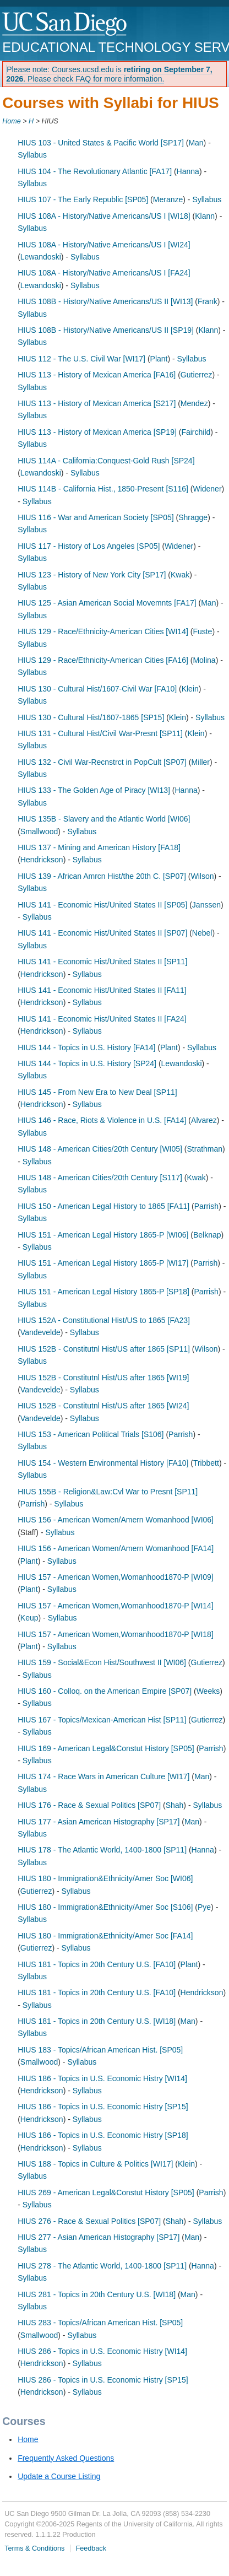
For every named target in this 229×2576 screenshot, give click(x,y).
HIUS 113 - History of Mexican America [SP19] (97, 432)
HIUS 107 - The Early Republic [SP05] (83, 199)
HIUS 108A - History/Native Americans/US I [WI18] (104, 216)
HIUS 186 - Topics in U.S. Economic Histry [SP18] (103, 2135)
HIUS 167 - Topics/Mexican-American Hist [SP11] (102, 1719)
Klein (190, 688)
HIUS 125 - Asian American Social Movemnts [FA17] (107, 602)
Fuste (202, 631)
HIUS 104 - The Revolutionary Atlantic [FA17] (95, 171)
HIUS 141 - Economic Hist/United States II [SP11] (102, 961)
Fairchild (195, 432)
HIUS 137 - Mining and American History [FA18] (99, 847)
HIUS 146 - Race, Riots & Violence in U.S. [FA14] (102, 1120)
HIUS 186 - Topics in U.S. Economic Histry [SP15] (103, 2106)
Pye (204, 1907)
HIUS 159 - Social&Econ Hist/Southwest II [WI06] (102, 1662)
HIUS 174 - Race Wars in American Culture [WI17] (103, 1776)
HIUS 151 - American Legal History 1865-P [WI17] (103, 1263)
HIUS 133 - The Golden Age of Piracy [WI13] (94, 790)
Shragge (193, 517)
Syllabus (32, 154)
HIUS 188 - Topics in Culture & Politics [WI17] (95, 2163)
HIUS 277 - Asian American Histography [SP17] (98, 2237)
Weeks (208, 1691)
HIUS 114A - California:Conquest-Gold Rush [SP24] (106, 460)
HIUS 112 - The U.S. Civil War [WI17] (81, 358)
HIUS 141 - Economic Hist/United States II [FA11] (102, 990)
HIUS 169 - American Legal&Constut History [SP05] (106, 1748)
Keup (29, 1617)
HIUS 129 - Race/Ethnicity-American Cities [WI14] (103, 631)
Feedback (91, 2548)
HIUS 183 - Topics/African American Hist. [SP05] (100, 2049)
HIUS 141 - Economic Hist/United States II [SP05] (102, 904)
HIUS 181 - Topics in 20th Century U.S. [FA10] (97, 1964)
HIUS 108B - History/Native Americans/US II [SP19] (106, 330)
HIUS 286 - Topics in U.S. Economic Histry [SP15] (103, 2379)
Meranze (168, 199)
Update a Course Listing (59, 2476)
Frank (207, 301)
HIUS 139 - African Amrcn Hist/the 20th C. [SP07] (102, 876)
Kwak (180, 574)
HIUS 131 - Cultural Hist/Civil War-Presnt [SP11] (100, 733)
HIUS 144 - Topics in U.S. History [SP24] (87, 1063)
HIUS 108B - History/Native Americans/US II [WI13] (105, 301)
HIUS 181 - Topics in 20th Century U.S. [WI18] (97, 2021)
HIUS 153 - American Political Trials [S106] (90, 1434)
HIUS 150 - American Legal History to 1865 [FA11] (103, 1206)
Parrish (206, 1206)
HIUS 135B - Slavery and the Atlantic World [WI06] (104, 818)
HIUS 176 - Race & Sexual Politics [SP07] (89, 1805)
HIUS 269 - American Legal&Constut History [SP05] (106, 2192)
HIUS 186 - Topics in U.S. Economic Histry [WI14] (102, 2078)
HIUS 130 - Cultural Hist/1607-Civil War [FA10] (97, 688)
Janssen (206, 904)
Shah (175, 1805)
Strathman (205, 1148)
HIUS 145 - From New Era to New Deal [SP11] (97, 1092)
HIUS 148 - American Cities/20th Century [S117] (100, 1177)
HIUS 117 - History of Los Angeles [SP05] (89, 546)
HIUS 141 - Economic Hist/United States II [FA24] (102, 1018)
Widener (207, 488)
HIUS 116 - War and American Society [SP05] (96, 517)
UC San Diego (65, 24)
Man (195, 142)
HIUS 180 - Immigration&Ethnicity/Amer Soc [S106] (105, 1907)
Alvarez (204, 1120)
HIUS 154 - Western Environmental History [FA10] (103, 1463)
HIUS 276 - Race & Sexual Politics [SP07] (89, 2221)
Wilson (202, 876)
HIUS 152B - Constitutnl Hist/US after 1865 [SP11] (104, 1348)
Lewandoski (40, 256)
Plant (159, 358)
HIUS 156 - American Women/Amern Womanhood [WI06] (116, 1519)
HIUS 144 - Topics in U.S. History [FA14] (86, 1047)
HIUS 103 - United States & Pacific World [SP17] (101, 142)
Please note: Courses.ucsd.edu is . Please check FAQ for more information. (109, 74)
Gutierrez (196, 374)
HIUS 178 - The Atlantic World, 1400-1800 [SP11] (102, 1849)
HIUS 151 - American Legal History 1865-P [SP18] (103, 1291)
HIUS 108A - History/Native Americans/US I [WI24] (104, 244)
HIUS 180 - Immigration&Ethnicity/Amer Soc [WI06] (105, 1878)
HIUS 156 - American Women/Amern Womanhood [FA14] (116, 1548)
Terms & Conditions (34, 2548)
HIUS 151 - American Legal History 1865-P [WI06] (103, 1234)
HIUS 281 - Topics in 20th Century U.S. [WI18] (97, 2294)
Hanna (188, 171)
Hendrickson (41, 859)
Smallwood (39, 831)
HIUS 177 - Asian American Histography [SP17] (98, 1821)
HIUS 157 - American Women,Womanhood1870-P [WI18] (116, 1634)
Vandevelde (40, 1332)
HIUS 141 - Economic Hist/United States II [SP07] (102, 932)
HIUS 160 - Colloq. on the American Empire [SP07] (105, 1691)
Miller (201, 762)
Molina (204, 660)
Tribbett (206, 1463)
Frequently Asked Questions (66, 2458)
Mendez (194, 403)
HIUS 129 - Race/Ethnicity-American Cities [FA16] (103, 660)
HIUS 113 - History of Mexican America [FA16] (97, 374)
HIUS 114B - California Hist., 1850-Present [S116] (103, 488)
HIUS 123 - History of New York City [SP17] (92, 574)
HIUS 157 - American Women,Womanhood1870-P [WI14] (116, 1605)
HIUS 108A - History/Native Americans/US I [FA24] (104, 272)
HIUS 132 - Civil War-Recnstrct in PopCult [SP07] (102, 762)
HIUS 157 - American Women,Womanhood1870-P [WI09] (116, 1577)
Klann (205, 216)
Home (11, 121)
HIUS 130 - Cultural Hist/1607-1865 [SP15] (91, 717)
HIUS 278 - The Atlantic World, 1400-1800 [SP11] (102, 2265)
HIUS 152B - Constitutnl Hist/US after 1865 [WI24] (103, 1405)
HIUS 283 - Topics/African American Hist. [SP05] (100, 2322)
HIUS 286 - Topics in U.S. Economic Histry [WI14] (102, 2351)
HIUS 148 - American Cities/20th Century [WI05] (100, 1148)
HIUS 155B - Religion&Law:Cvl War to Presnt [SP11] (108, 1491)
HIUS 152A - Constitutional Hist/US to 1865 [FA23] (104, 1320)
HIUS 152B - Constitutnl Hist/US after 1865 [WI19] (103, 1377)
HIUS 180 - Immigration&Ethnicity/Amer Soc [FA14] (105, 1935)
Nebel (202, 932)
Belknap (207, 1234)
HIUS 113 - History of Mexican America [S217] (97, 403)
